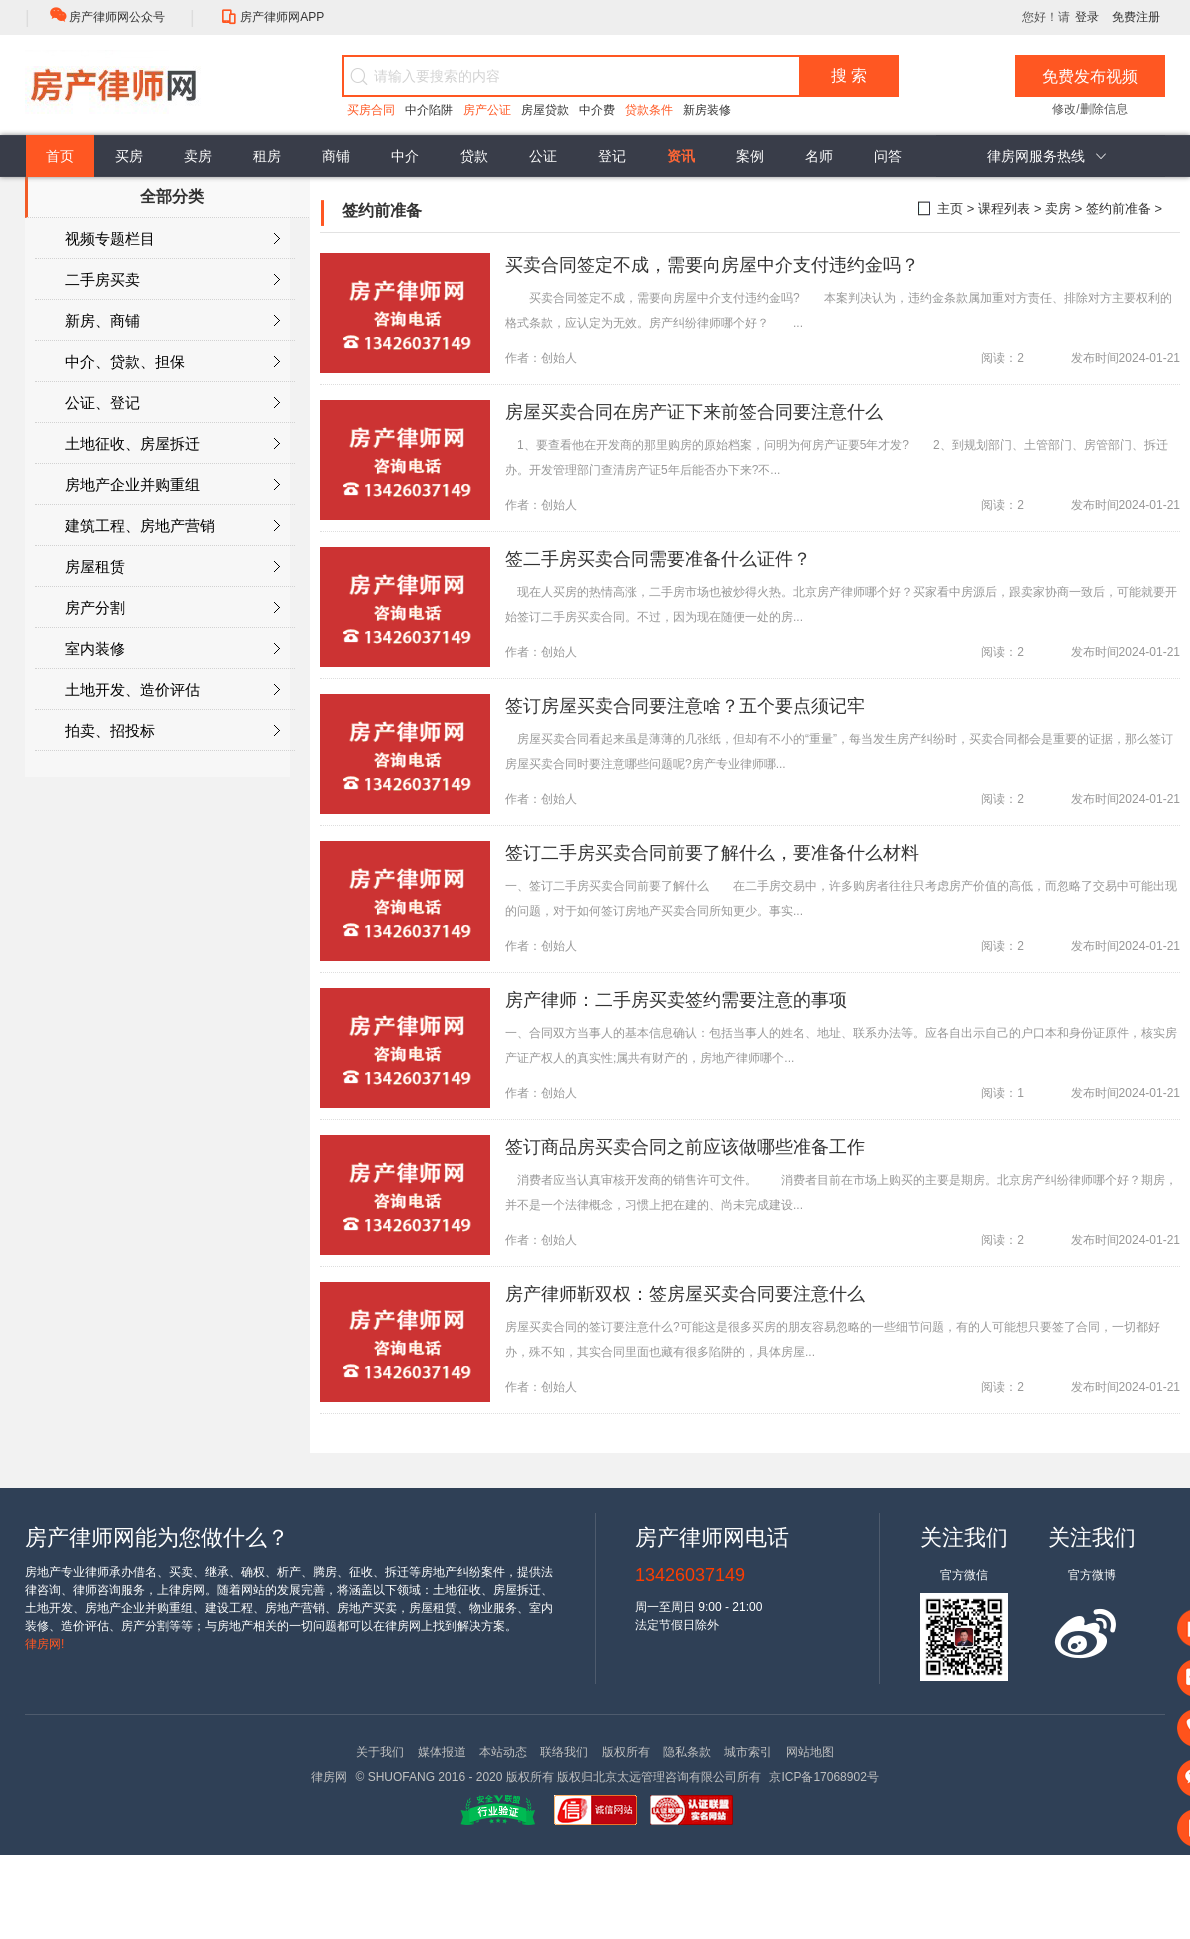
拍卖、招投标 (172, 731)
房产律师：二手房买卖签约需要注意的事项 (676, 1000)
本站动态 (503, 1752)
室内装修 (172, 649)
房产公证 (487, 110)
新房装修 (707, 110)
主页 (950, 208)
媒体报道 (442, 1752)
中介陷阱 (429, 110)
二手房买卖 (172, 280)
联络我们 (564, 1752)
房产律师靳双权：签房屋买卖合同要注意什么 (685, 1294)
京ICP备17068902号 (823, 1777)
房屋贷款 (545, 110)
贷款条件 (649, 110)
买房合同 (371, 110)
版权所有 (626, 1752)
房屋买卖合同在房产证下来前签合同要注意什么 (694, 412)
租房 (267, 156)
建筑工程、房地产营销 (172, 526)
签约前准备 (1118, 208)
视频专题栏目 (172, 239)
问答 (888, 156)
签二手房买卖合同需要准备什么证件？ (658, 559)
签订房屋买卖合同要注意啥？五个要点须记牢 (685, 706)
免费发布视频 (1090, 76)
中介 (405, 156)
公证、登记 (172, 403)
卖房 (198, 156)
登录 (1087, 17)
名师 (819, 156)
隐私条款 (687, 1752)
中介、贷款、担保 (172, 362)
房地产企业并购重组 (172, 485)
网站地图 (810, 1752)
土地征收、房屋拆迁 (172, 444)
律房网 (329, 1777)
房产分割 (172, 608)
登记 (612, 156)
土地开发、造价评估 (172, 690)
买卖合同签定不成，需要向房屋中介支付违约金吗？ (712, 265)
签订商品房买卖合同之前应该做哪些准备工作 (685, 1147)
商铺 (336, 156)
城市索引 (748, 1752)
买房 (129, 156)
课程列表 (1004, 208)
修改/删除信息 (1089, 109)
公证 (543, 156)
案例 (750, 156)
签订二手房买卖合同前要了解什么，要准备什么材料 (712, 853)
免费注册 (1136, 17)
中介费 (597, 110)
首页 (60, 156)
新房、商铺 (172, 321)
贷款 (474, 156)
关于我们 (380, 1752)
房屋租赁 (172, 567)
